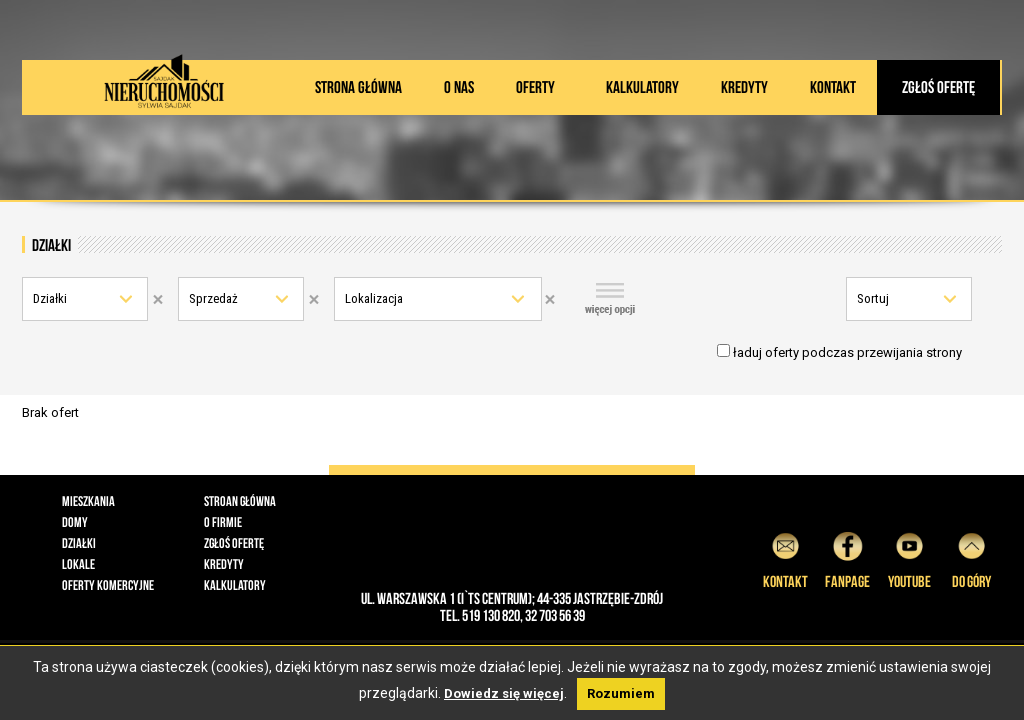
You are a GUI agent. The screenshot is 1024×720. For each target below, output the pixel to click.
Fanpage (847, 557)
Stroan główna (240, 501)
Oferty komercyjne (108, 585)
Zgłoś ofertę (938, 87)
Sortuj (873, 298)
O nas (459, 87)
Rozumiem (621, 693)
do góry (971, 557)
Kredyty (744, 87)
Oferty (535, 87)
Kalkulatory (642, 87)
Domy (75, 522)
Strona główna (358, 87)
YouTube (909, 557)
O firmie (223, 522)
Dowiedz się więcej (504, 693)
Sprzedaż (213, 298)
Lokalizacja (374, 298)
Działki (50, 298)
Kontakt (833, 87)
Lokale (78, 564)
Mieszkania (88, 501)
